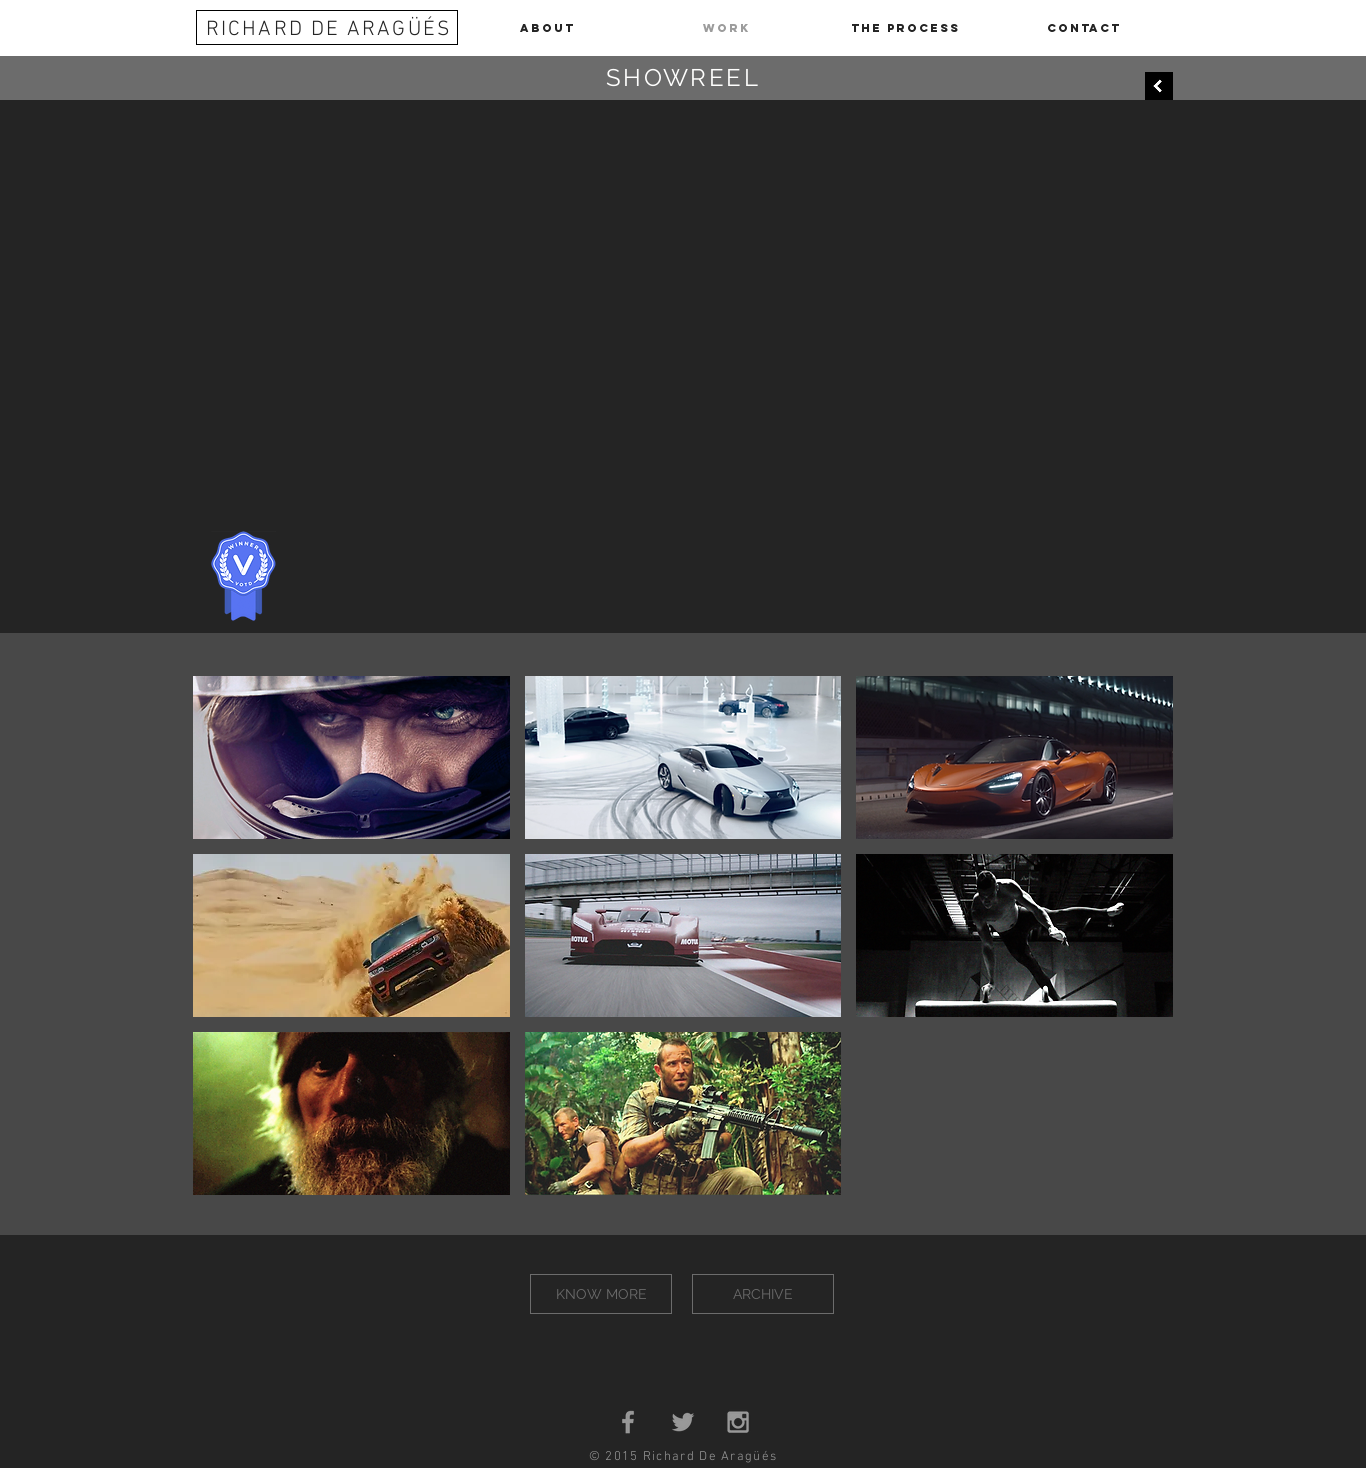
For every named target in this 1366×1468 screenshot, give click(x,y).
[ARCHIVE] (763, 1294)
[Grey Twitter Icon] (683, 1422)
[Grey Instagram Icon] (738, 1422)
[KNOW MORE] (601, 1294)
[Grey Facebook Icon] (628, 1422)
